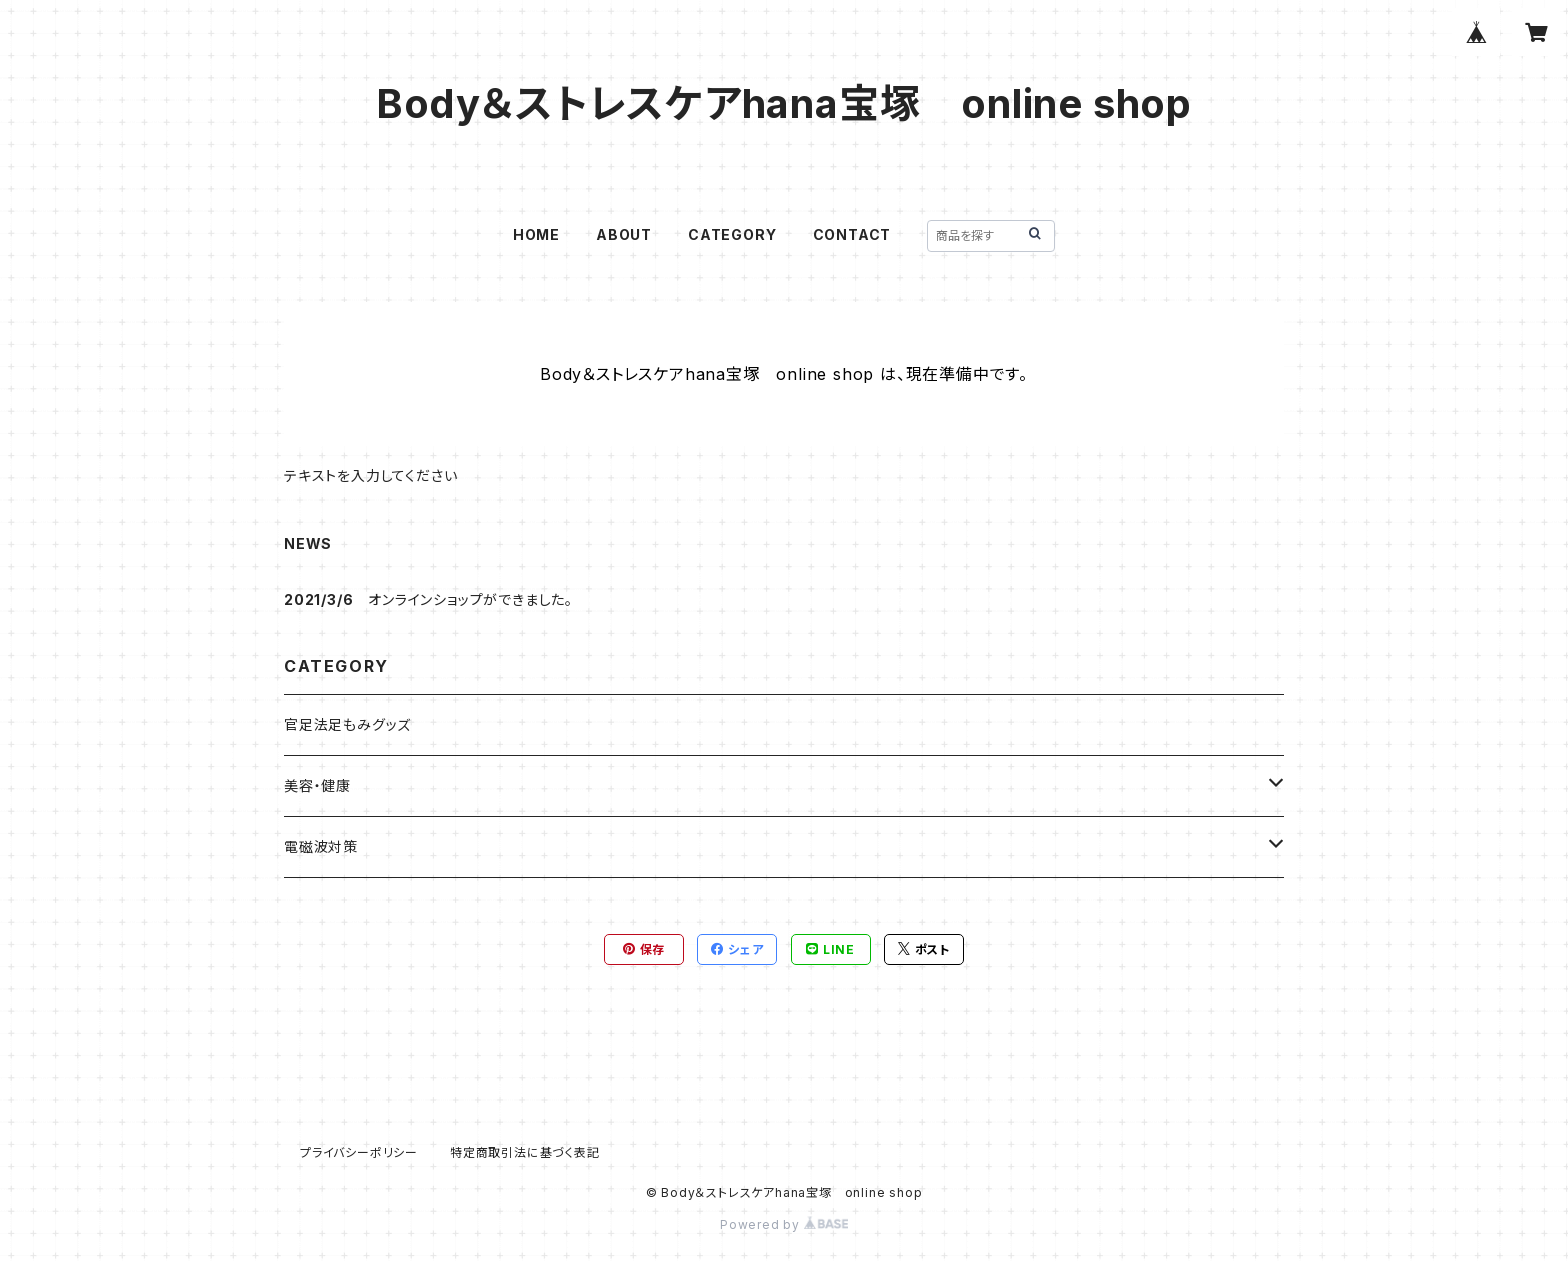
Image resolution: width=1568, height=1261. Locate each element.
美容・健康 (317, 785)
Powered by (784, 1224)
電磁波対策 (321, 846)
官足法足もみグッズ (347, 724)
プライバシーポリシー (359, 1152)
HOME (536, 234)
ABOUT (624, 234)
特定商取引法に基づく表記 (525, 1152)
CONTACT (852, 234)
